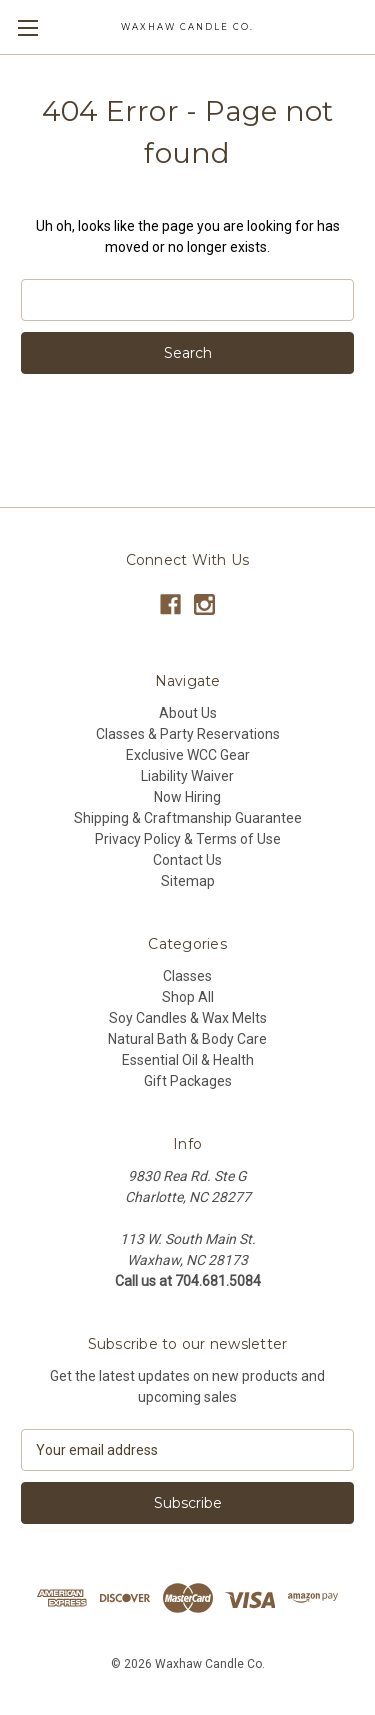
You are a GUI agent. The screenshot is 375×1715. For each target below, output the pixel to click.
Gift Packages (188, 1081)
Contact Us (187, 860)
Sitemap (188, 881)
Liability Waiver (187, 776)
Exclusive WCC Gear (188, 755)
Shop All (188, 997)
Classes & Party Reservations (188, 734)
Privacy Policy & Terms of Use (188, 839)
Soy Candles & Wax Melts (188, 1018)
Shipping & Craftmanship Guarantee (188, 818)
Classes (187, 976)
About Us (188, 713)
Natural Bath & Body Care (187, 1039)
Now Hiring (187, 797)
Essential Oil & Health (188, 1060)
